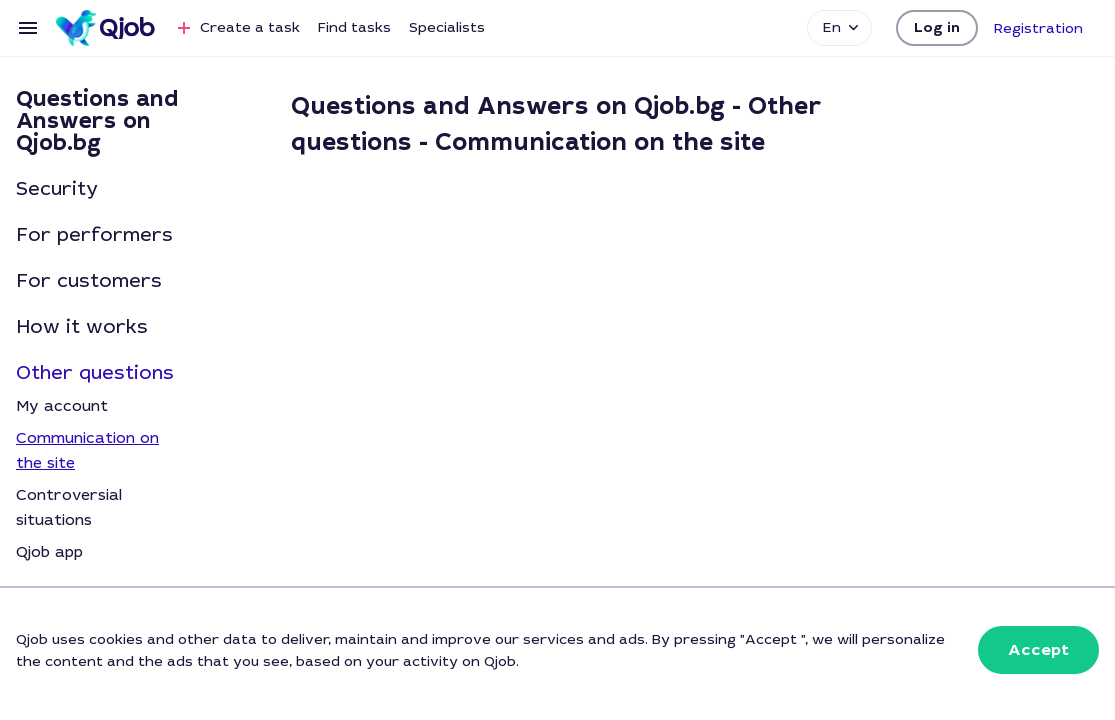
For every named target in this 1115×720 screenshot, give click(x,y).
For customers (89, 281)
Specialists (447, 27)
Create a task (236, 28)
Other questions (95, 373)
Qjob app (49, 552)
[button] (937, 28)
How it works (82, 327)
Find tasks (354, 27)
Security (57, 189)
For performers (94, 235)
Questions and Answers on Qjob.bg (97, 121)
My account (62, 406)
